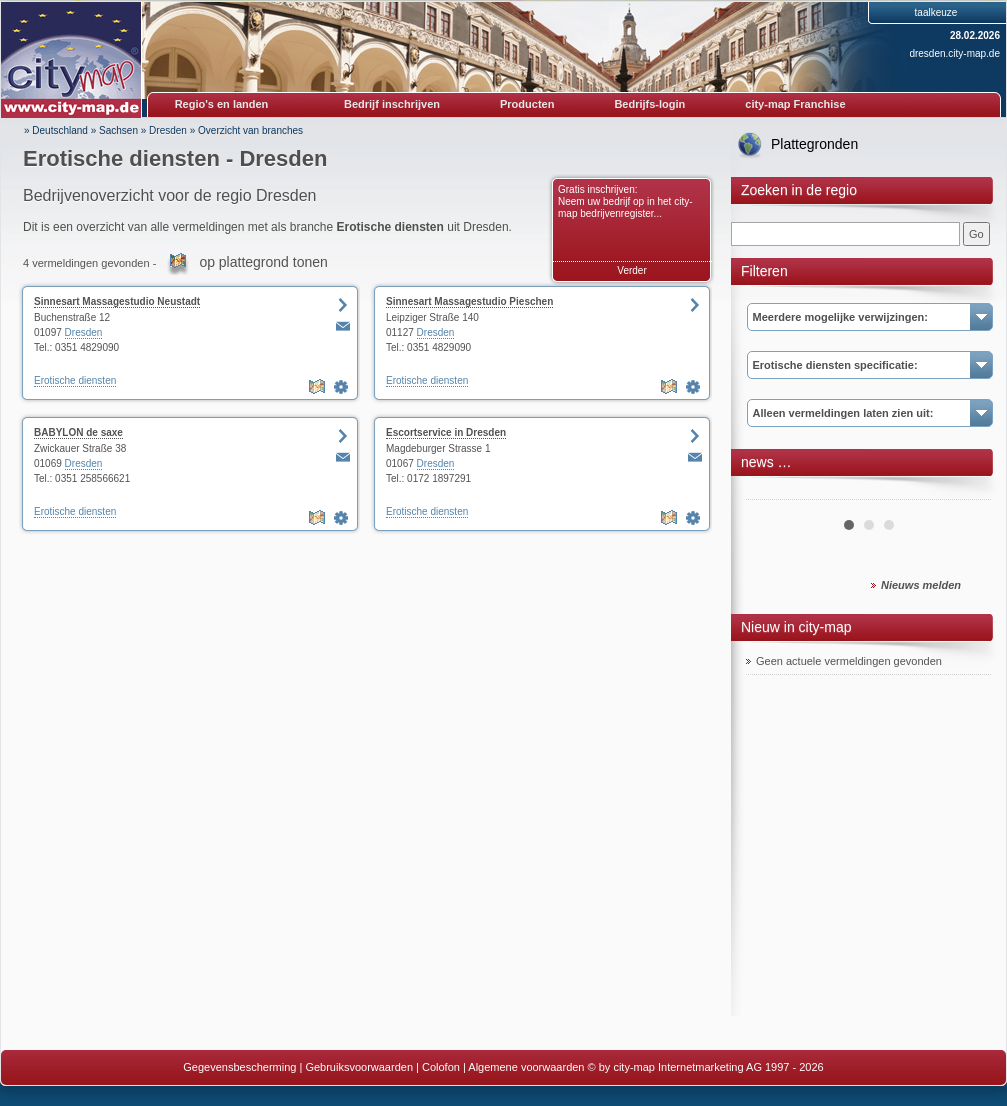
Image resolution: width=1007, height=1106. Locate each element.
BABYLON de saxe (78, 432)
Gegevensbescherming (239, 1067)
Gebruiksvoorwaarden (359, 1067)
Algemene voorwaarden (526, 1067)
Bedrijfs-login (649, 104)
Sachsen (118, 130)
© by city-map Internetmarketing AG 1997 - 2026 (706, 1067)
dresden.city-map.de (954, 53)
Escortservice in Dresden (446, 432)
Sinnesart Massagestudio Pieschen (469, 301)
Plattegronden (814, 144)
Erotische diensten (75, 380)
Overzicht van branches (250, 130)
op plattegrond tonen (263, 262)
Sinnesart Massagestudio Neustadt (117, 301)
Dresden (168, 130)
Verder (631, 270)
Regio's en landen (222, 104)
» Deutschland (56, 130)
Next (965, 492)
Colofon (441, 1067)
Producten (527, 104)
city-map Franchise (795, 104)
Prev (772, 492)
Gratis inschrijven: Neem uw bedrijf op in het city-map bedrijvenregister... (625, 201)
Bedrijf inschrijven (392, 104)
